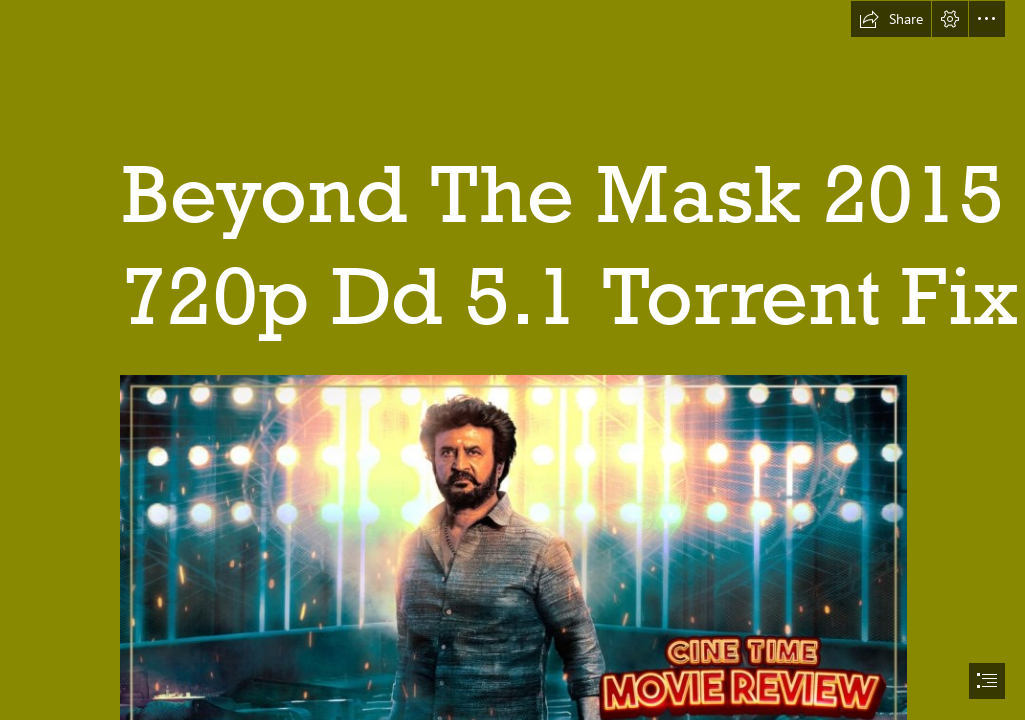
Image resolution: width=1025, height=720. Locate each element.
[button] (891, 19)
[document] (512, 360)
